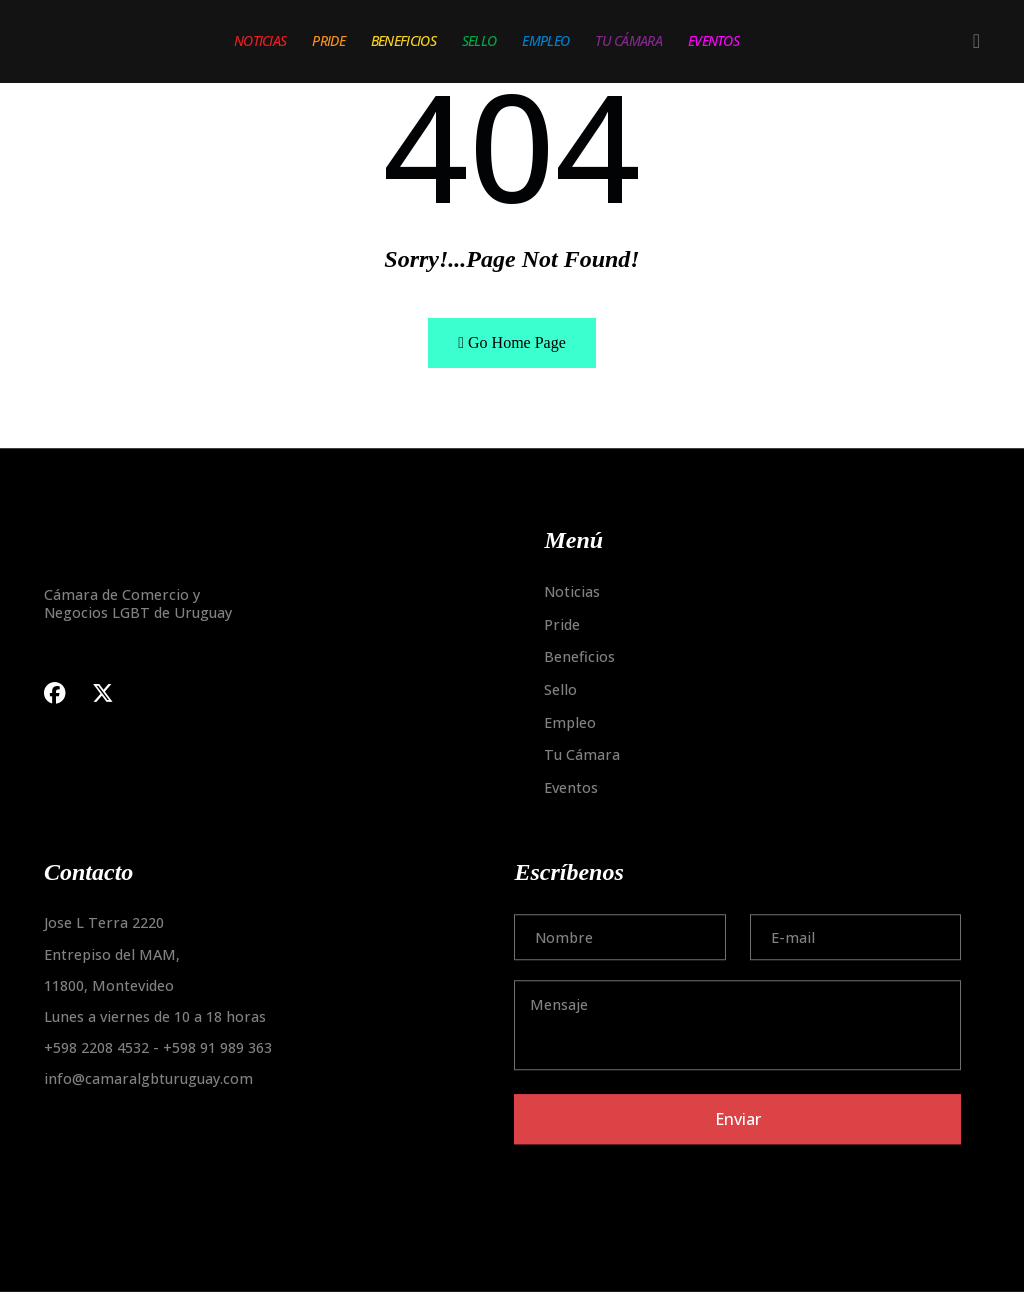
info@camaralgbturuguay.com (148, 1080)
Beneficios (403, 40)
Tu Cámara (628, 40)
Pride (328, 40)
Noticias (260, 40)
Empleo (545, 40)
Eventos (713, 40)
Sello (479, 40)
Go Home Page (512, 342)
